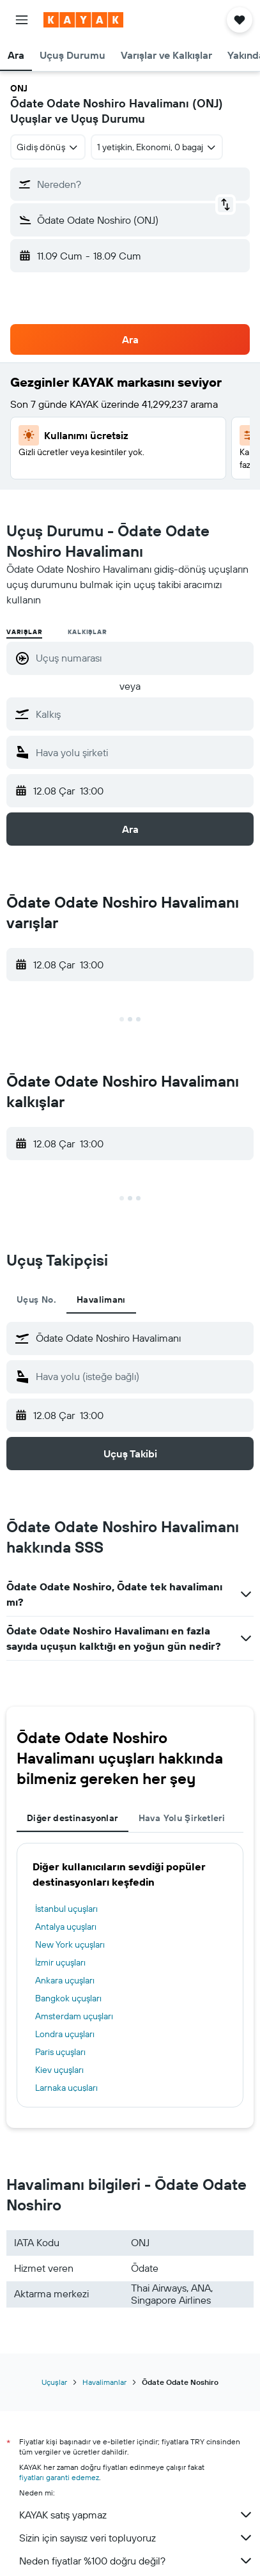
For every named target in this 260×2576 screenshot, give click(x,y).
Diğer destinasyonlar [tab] (72, 1818)
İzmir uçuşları (60, 1962)
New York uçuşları (70, 1944)
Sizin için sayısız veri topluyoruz (136, 2537)
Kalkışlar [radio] (87, 632)
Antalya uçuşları (65, 1926)
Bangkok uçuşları (68, 1998)
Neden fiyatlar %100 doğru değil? (136, 2560)
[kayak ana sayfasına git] (83, 19)
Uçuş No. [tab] (36, 1299)
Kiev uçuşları (59, 2070)
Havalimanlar (104, 2382)
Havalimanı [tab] (101, 1299)
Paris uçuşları (60, 2052)
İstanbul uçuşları (66, 1908)
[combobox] (48, 147)
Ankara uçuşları (65, 1980)
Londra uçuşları (65, 2034)
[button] (22, 20)
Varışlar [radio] (24, 632)
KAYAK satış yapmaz (136, 2514)
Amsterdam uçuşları (74, 2016)
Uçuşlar (54, 2382)
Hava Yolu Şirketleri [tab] (182, 1818)
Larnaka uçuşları (66, 2087)
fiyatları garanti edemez (59, 2477)
